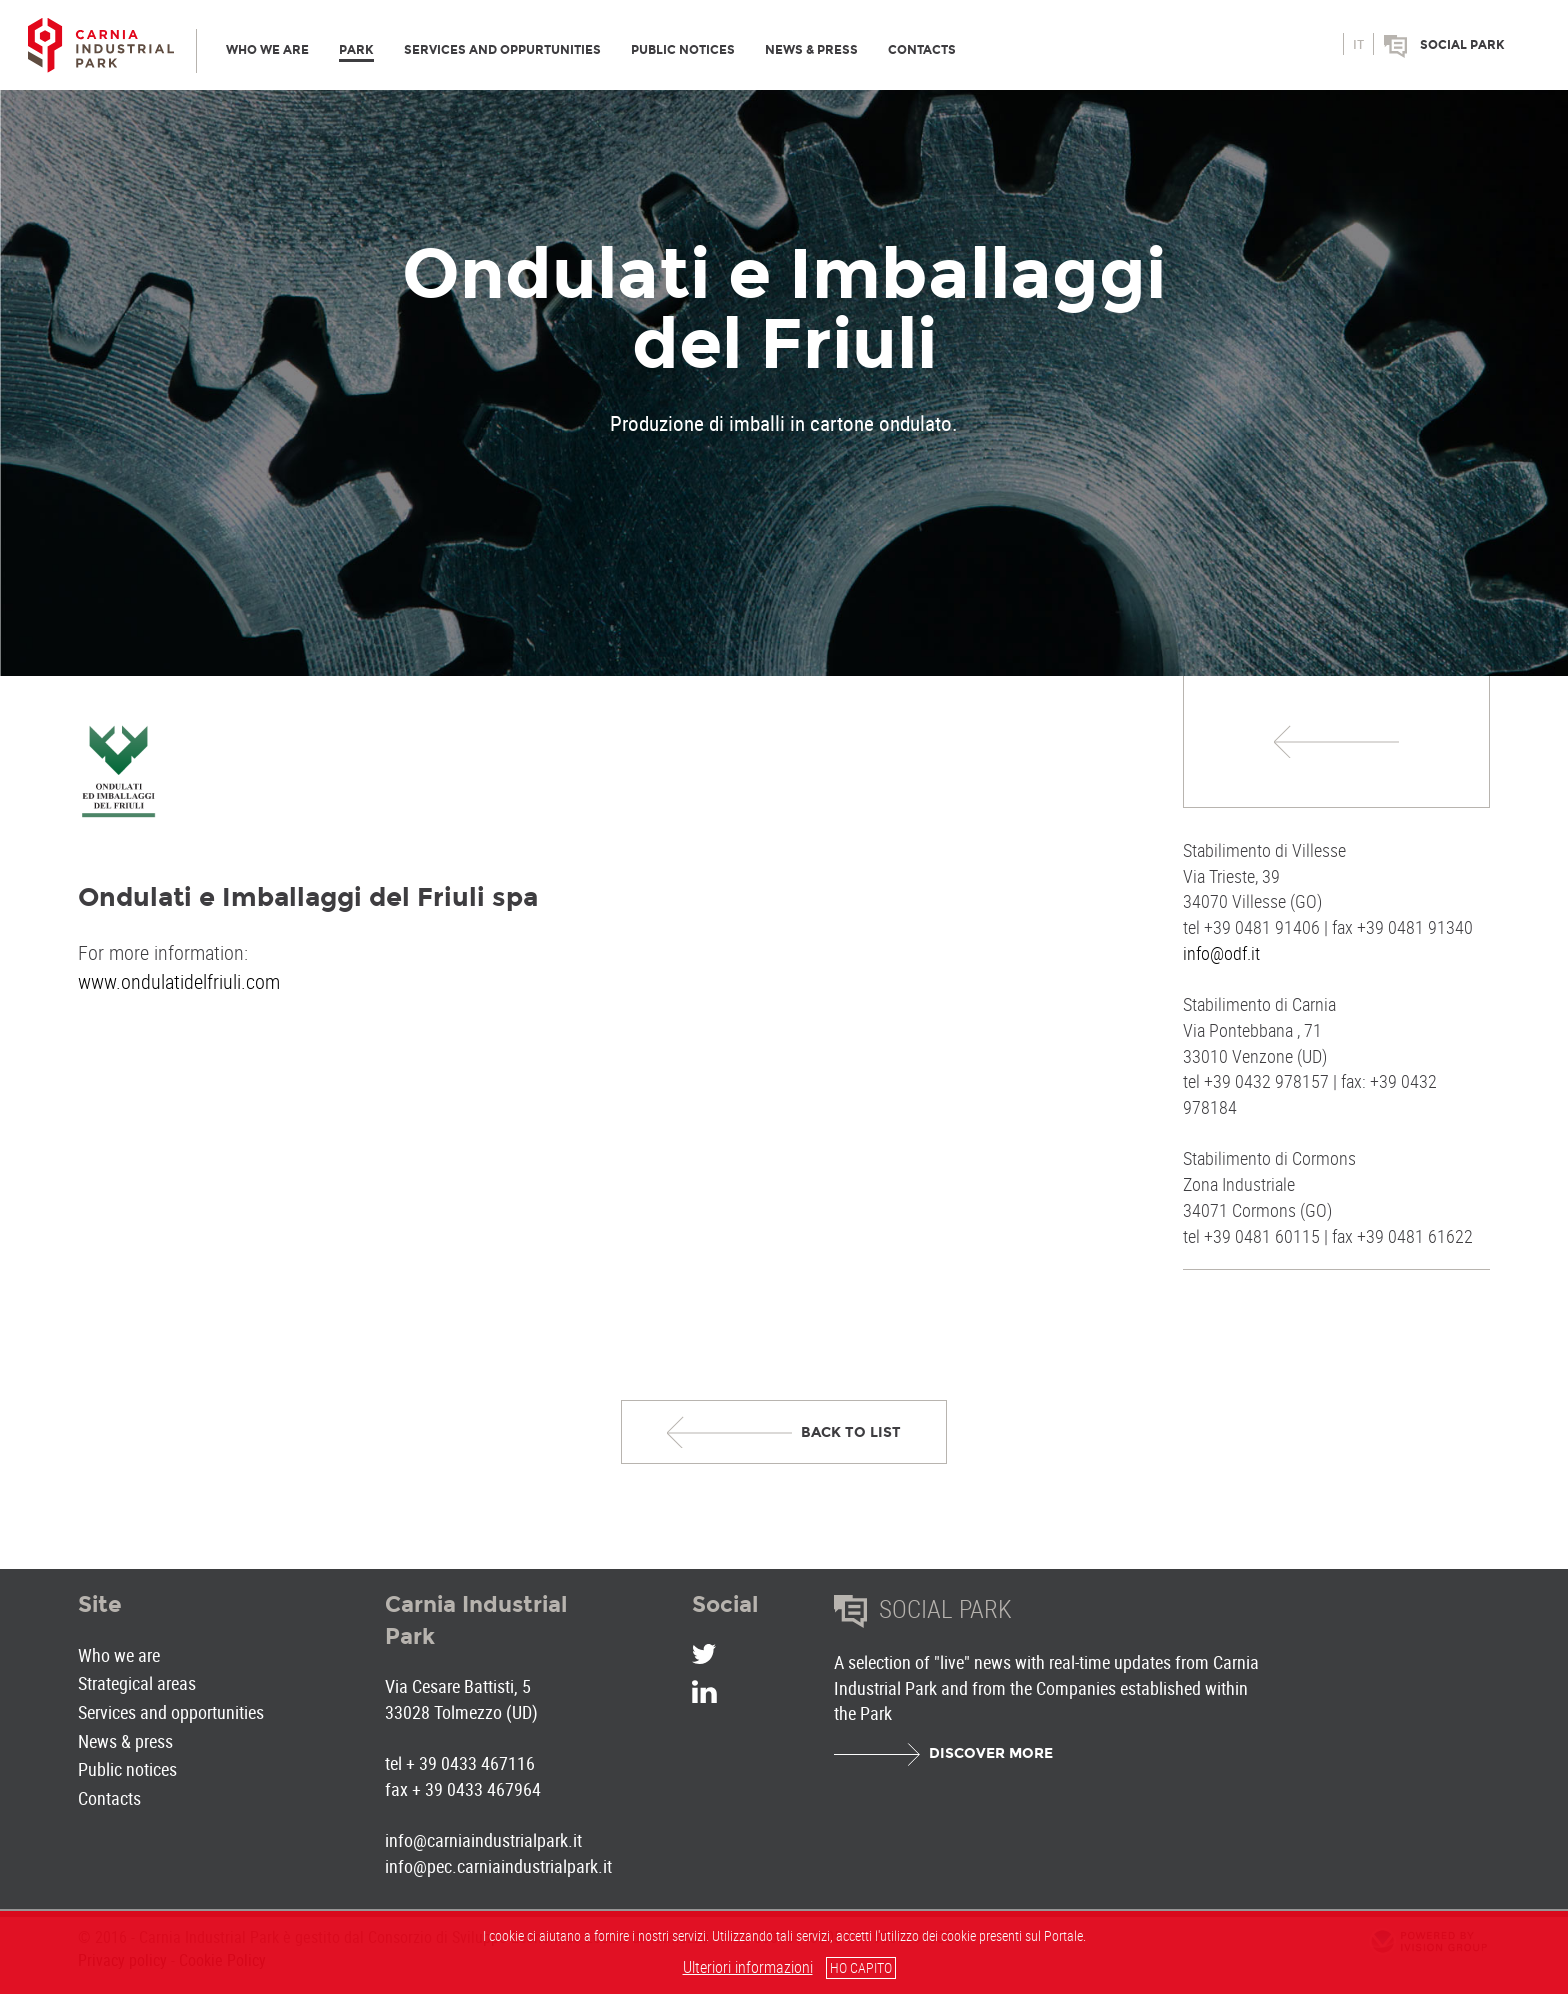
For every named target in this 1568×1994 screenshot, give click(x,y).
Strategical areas (137, 1683)
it (1358, 45)
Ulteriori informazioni (748, 1967)
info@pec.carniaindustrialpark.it (498, 1866)
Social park (1462, 45)
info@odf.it (1221, 953)
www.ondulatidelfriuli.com (179, 981)
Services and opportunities (171, 1712)
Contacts (109, 1798)
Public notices (127, 1769)
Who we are (119, 1655)
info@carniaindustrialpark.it (483, 1840)
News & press (125, 1741)
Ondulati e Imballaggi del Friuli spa (308, 897)
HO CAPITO (861, 1967)
